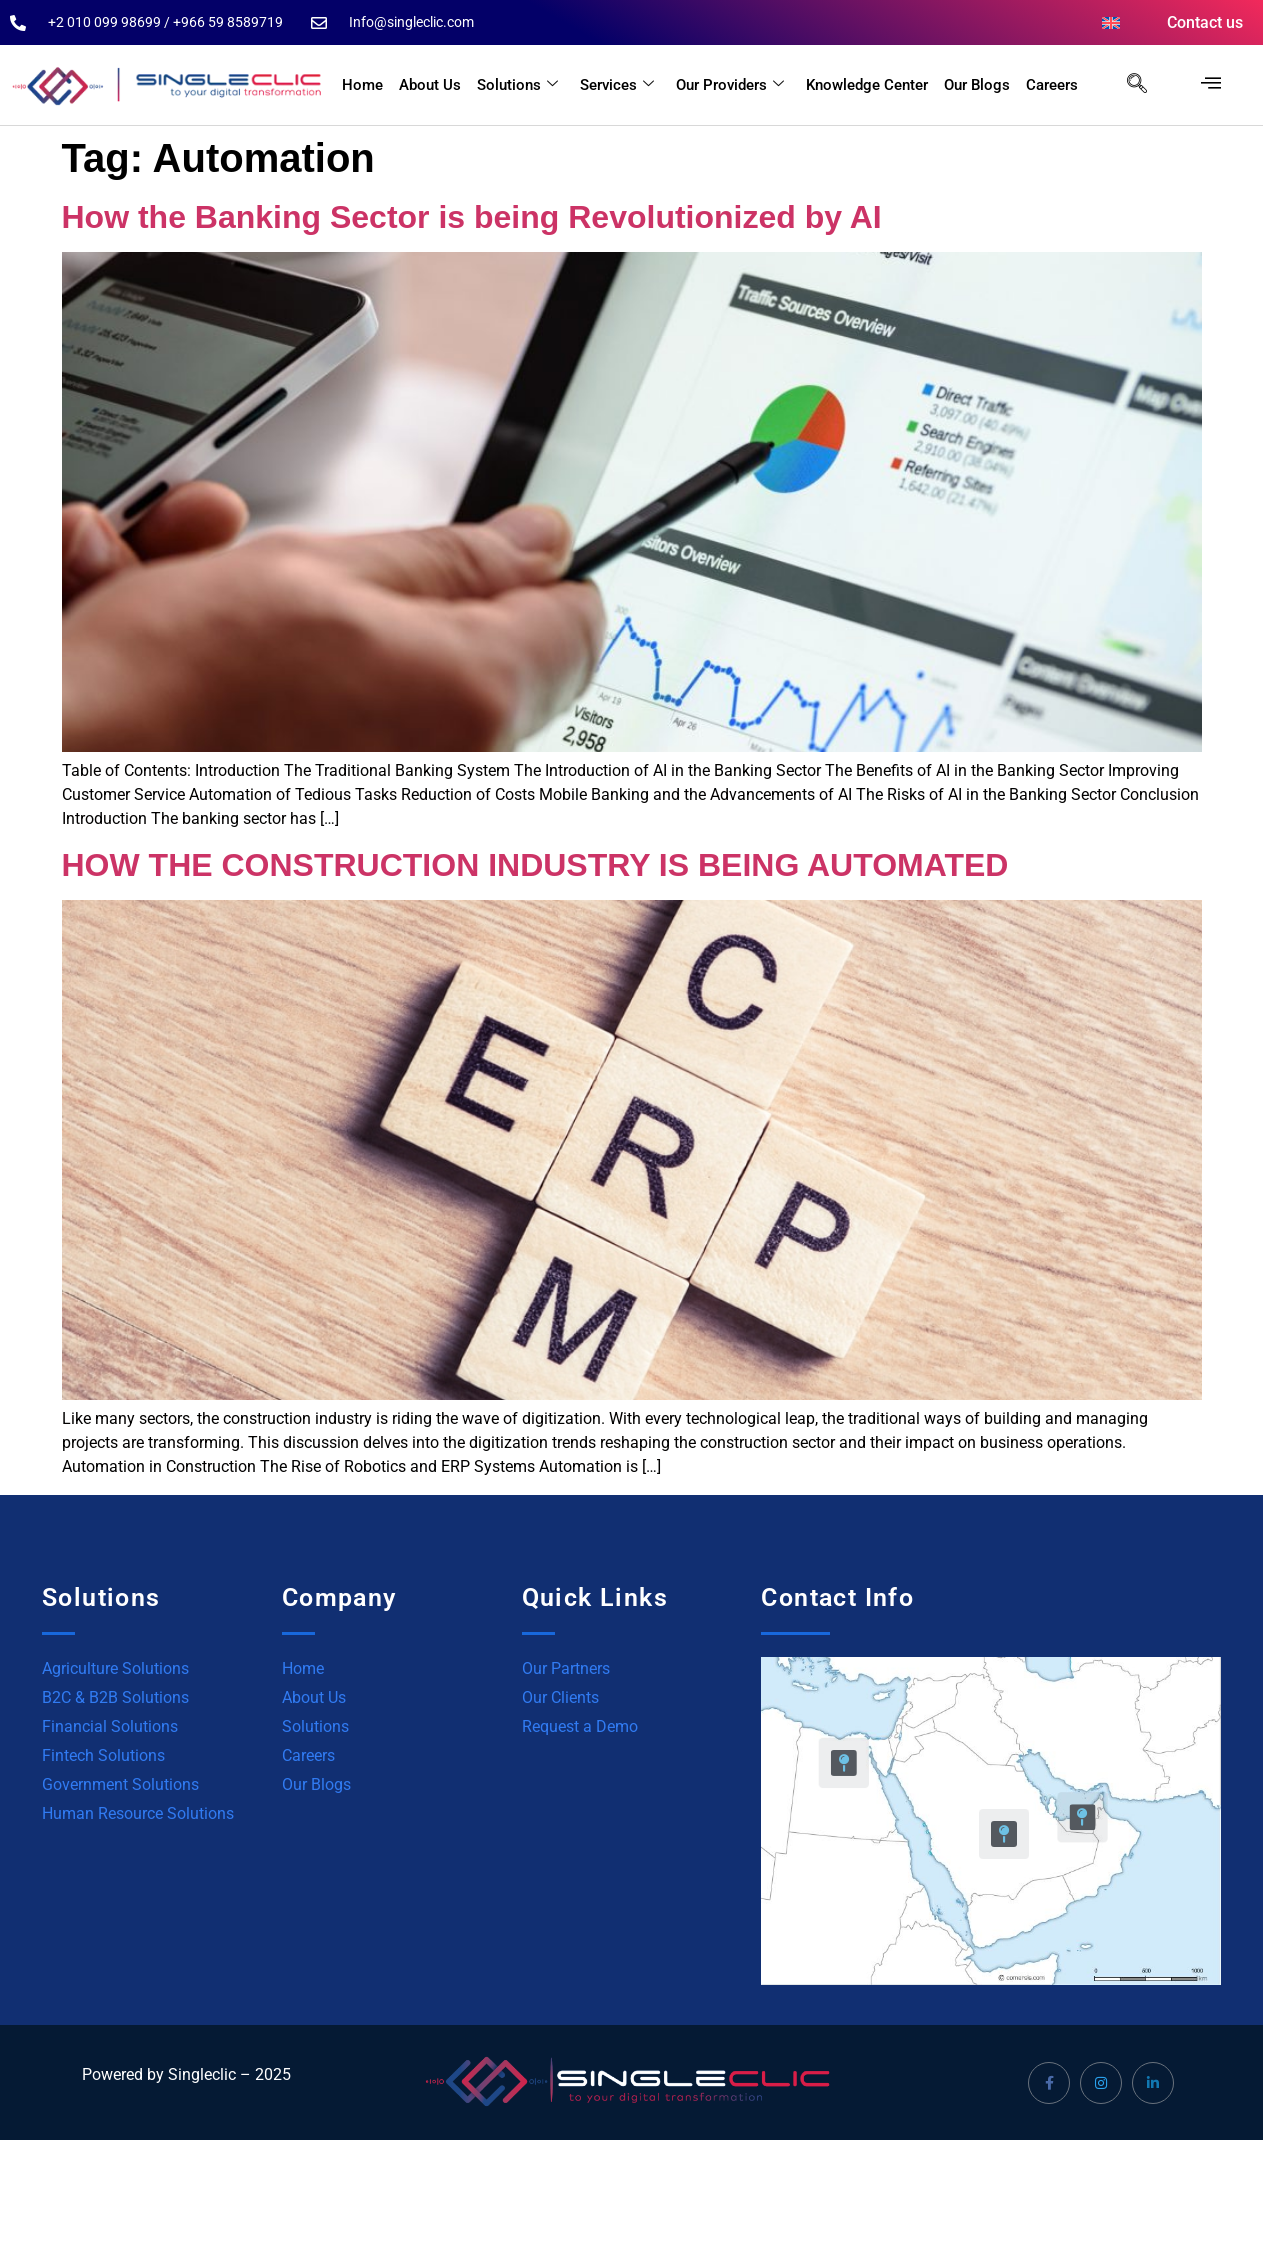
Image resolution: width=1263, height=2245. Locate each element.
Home (362, 85)
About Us (430, 85)
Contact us (1205, 22)
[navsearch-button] (1127, 85)
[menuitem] (1111, 23)
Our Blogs (977, 85)
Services (617, 85)
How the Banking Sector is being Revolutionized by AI (472, 217)
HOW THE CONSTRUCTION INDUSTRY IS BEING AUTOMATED (535, 865)
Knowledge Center (867, 85)
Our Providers (730, 85)
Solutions (517, 85)
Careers (1052, 85)
